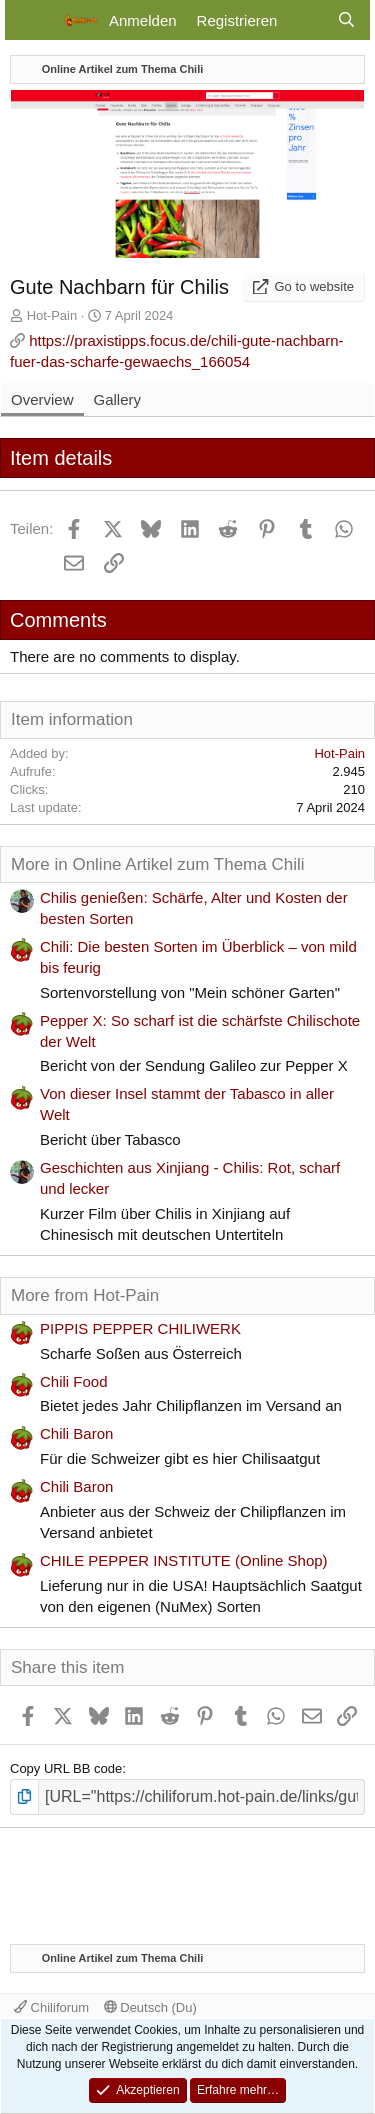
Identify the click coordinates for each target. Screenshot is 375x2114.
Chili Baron (76, 1433)
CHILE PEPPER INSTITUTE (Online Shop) (184, 1560)
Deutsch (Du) (150, 2007)
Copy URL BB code (66, 1768)
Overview (42, 399)
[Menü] (32, 20)
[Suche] (346, 20)
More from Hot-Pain (85, 1295)
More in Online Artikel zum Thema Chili (158, 864)
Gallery (118, 399)
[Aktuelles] (306, 20)
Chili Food (74, 1381)
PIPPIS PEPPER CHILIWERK (140, 1328)
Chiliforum (51, 2007)
